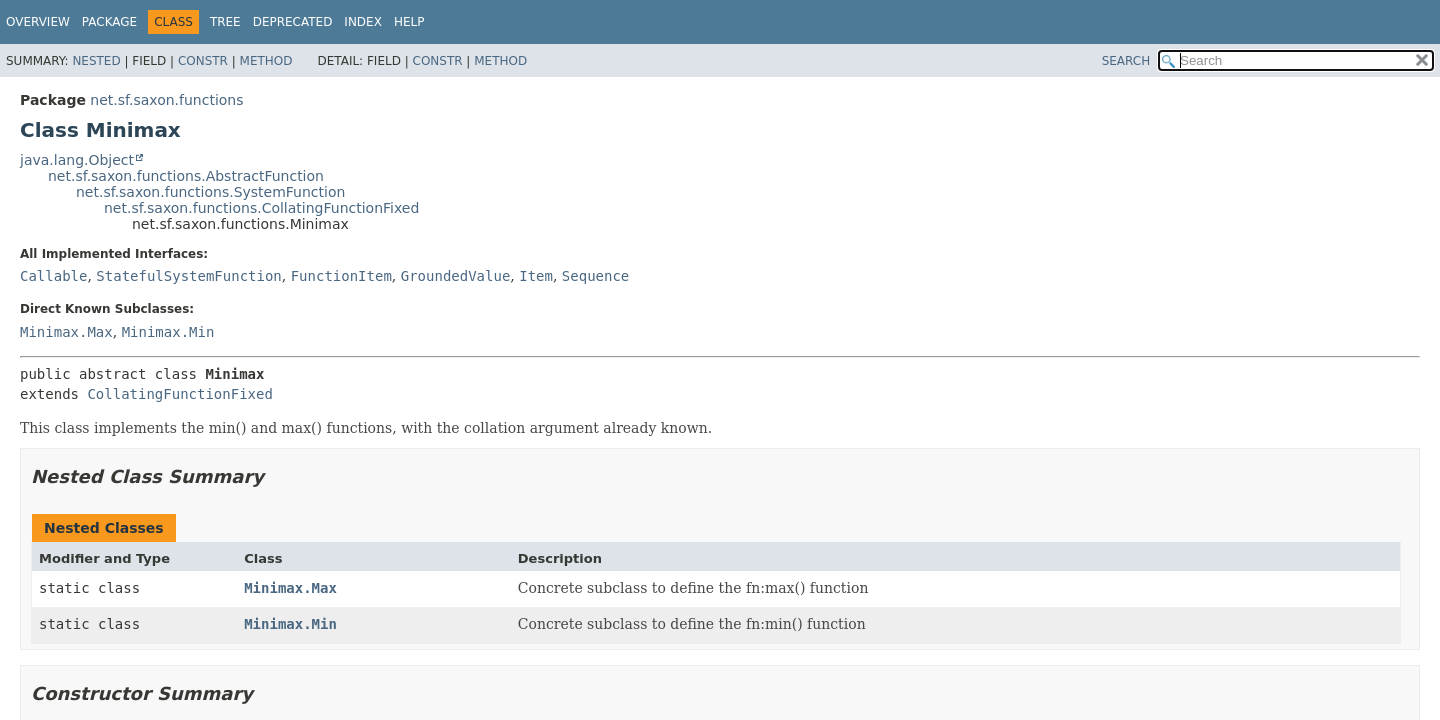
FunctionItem (341, 276)
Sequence (595, 276)
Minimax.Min (168, 332)
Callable (53, 276)
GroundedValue (456, 276)
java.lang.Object (77, 160)
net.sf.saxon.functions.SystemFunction (210, 192)
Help (409, 22)
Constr (203, 61)
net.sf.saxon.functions (166, 100)
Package (109, 22)
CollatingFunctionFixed (179, 394)
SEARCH (1126, 61)
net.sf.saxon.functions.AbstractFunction (186, 176)
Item (536, 276)
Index (363, 22)
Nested (96, 61)
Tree (225, 22)
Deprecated (293, 22)
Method (266, 61)
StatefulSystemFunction (188, 276)
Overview (38, 22)
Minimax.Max (66, 332)
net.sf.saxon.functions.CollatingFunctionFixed (261, 208)
